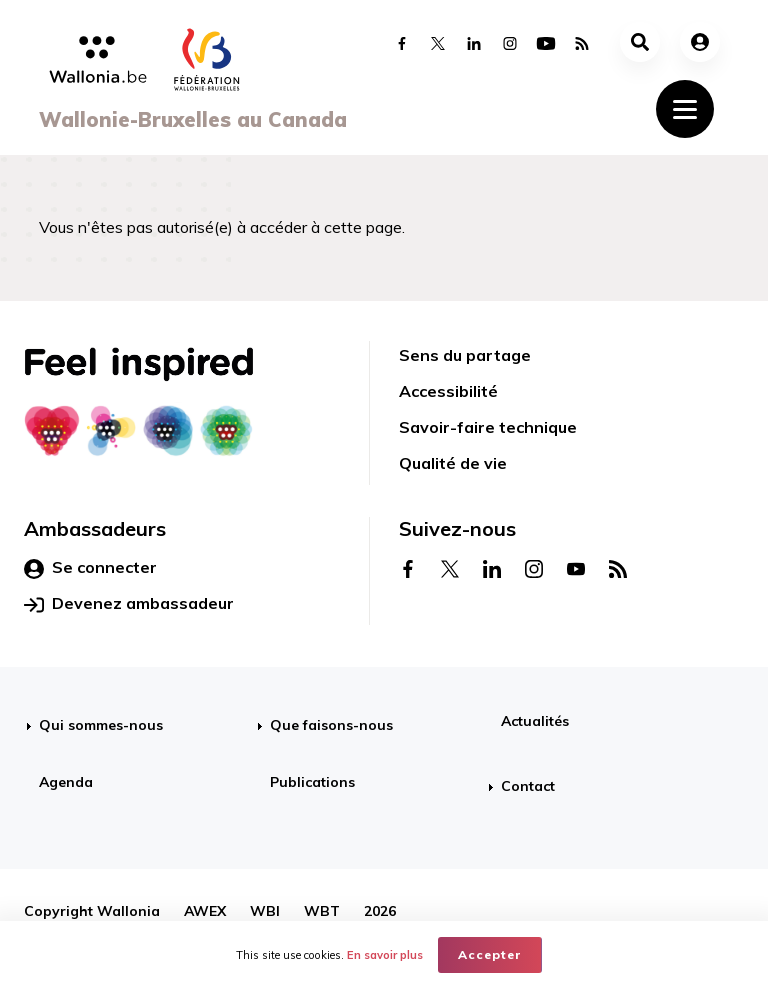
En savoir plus (385, 955)
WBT (322, 911)
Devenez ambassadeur (129, 604)
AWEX (205, 911)
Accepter (490, 954)
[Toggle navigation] (685, 109)
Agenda (66, 782)
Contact (528, 786)
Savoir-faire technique (488, 427)
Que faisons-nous (331, 725)
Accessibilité (448, 391)
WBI (265, 911)
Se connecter (90, 568)
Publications (312, 782)
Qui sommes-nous (101, 725)
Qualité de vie (453, 463)
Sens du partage (465, 355)
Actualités (535, 721)
